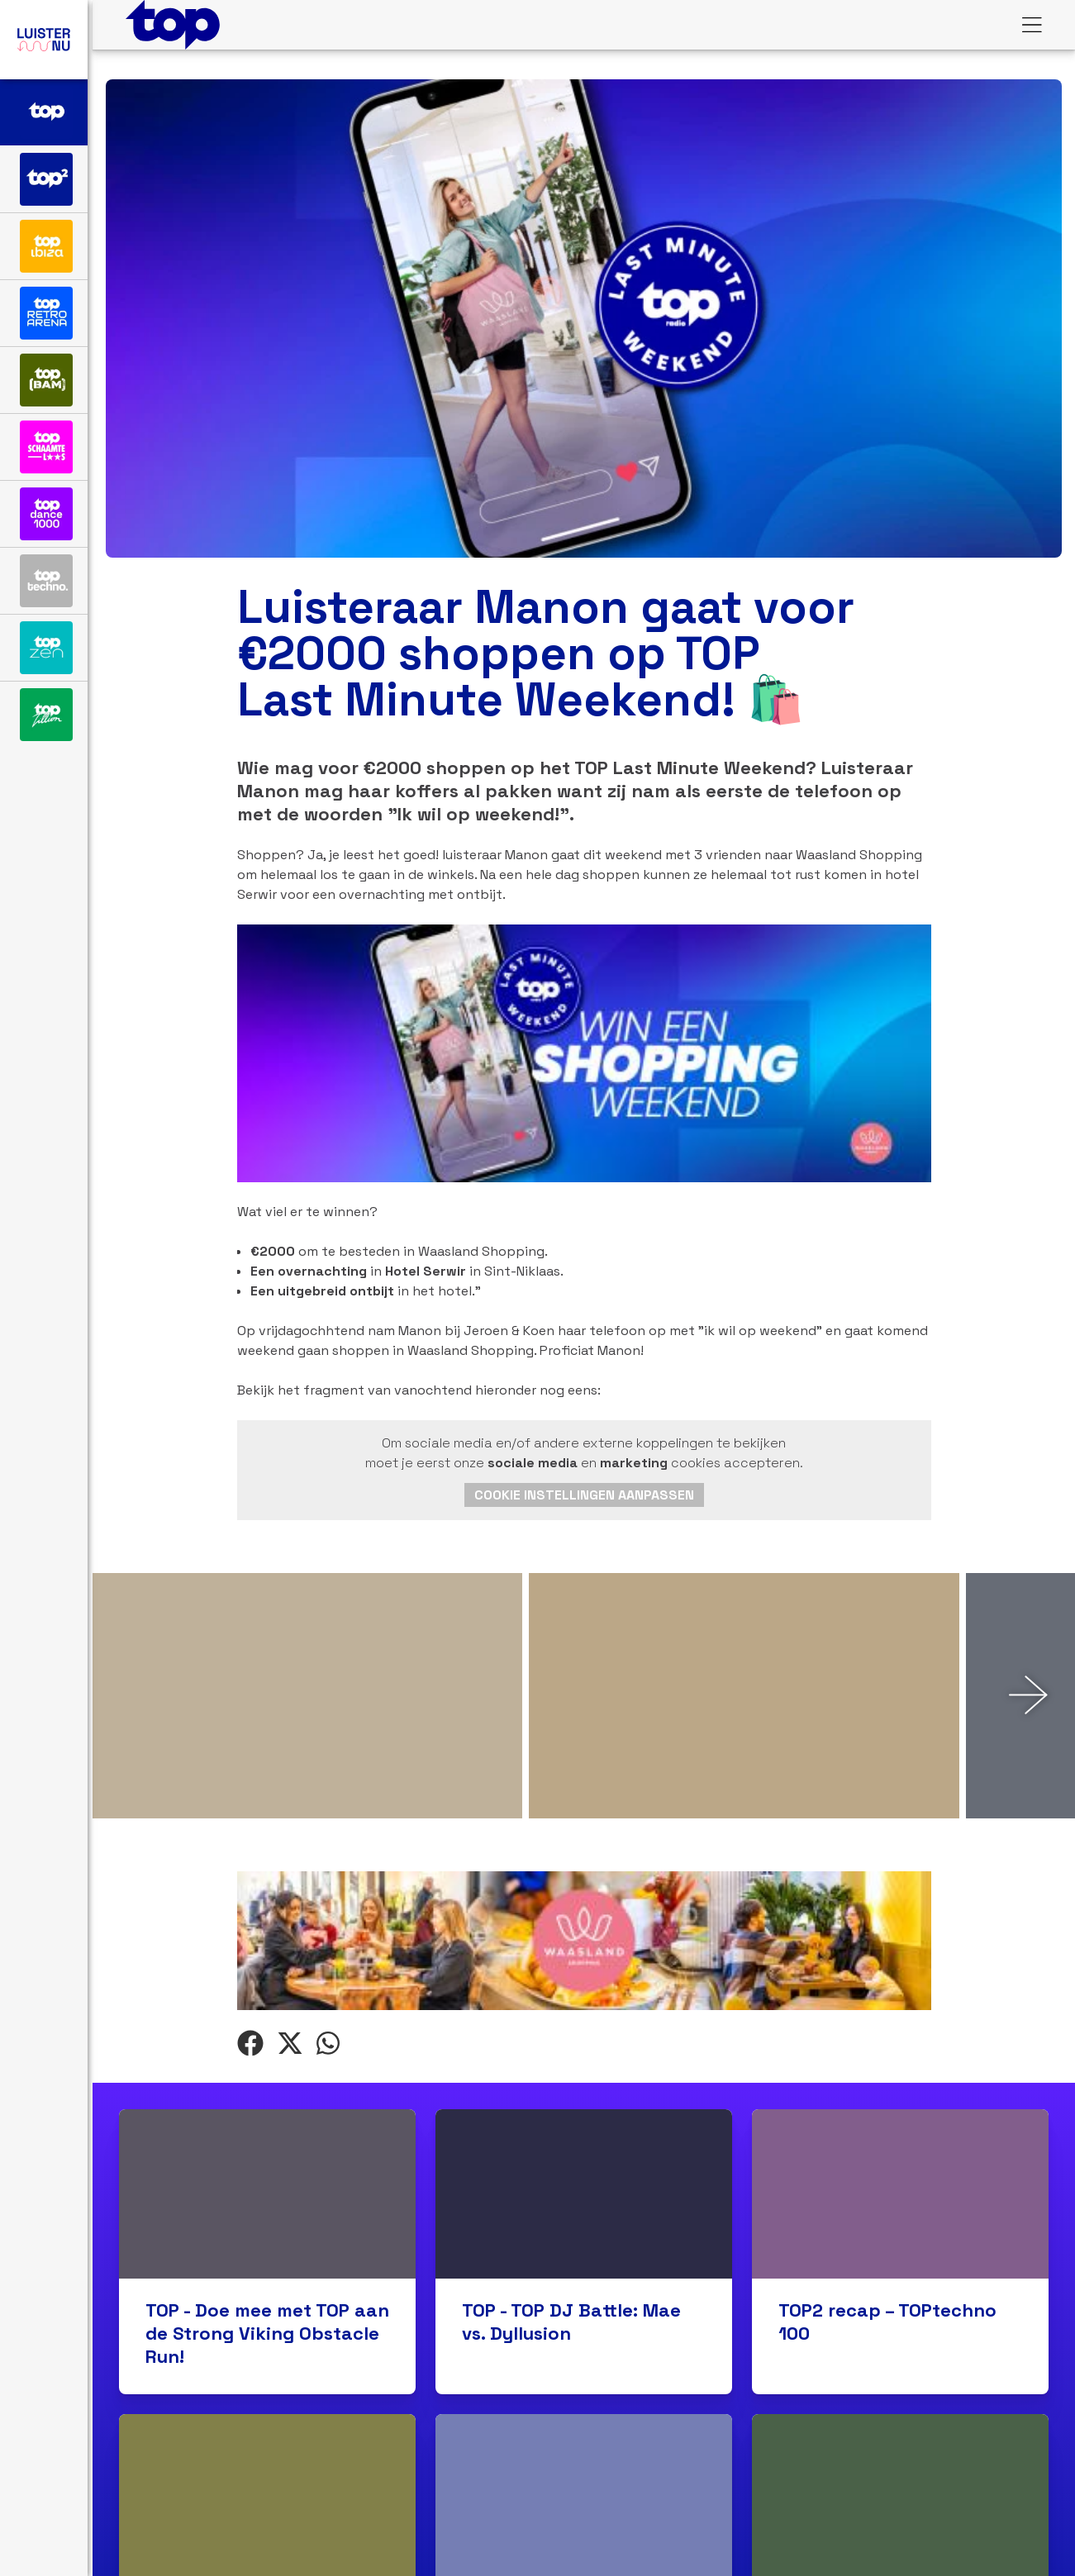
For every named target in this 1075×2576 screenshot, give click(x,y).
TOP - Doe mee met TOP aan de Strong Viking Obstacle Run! (267, 1809)
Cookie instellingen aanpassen (584, 1110)
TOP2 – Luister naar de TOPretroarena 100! (561, 2102)
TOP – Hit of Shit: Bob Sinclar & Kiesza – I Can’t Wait (253, 2114)
